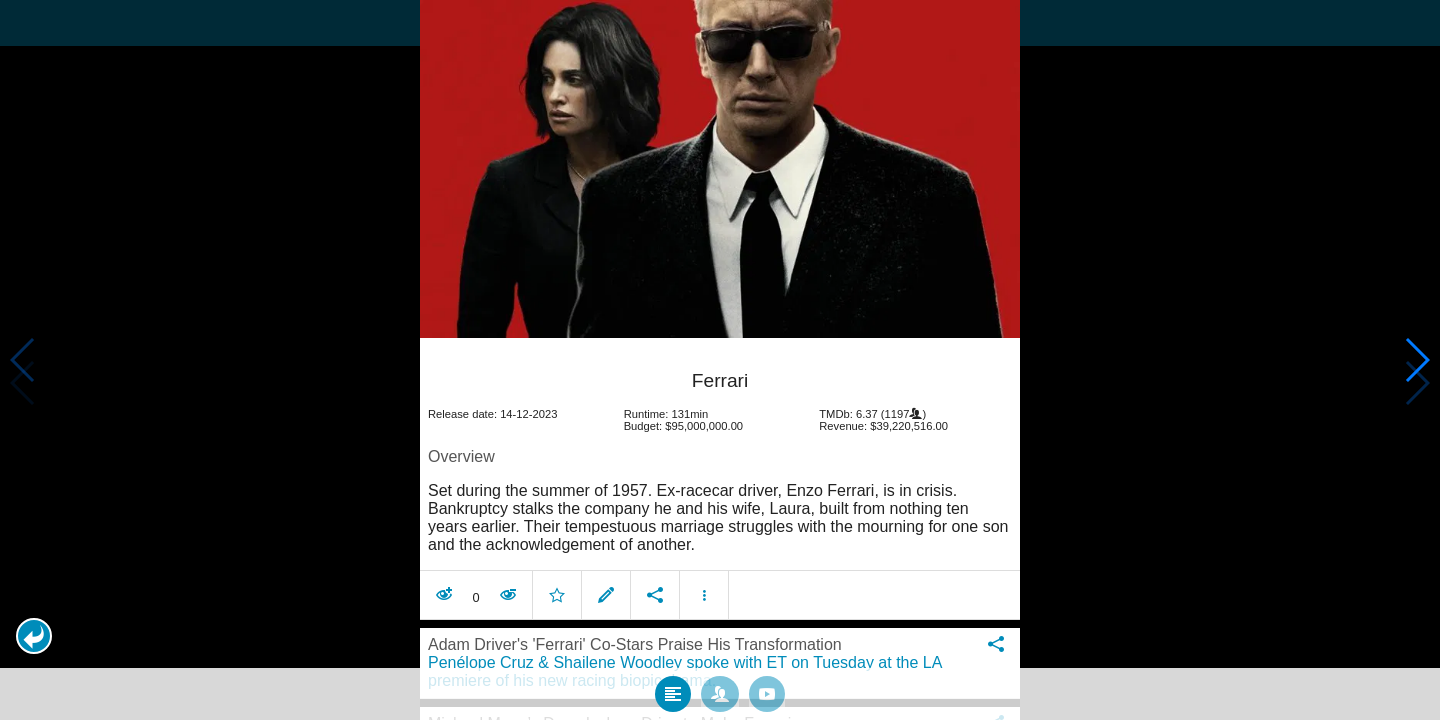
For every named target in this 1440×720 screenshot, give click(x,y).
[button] (34, 636)
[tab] (673, 689)
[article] (720, 478)
